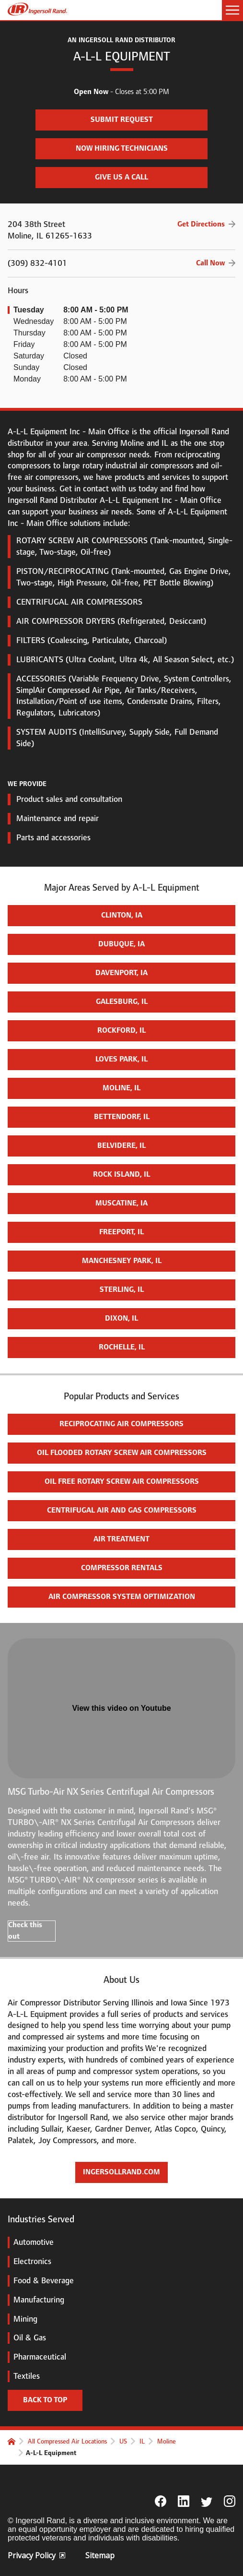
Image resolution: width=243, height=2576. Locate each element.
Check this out (25, 1930)
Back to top (45, 2400)
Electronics (29, 2261)
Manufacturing (36, 2299)
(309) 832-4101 (121, 263)
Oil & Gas (27, 2337)
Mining (22, 2319)
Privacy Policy (36, 2555)
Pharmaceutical (37, 2356)
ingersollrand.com (121, 2172)
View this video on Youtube (121, 1708)
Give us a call (121, 177)
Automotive (31, 2242)
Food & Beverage (41, 2280)
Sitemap (100, 2555)
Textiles (24, 2376)
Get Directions (201, 224)
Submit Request (94, 116)
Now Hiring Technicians (101, 145)
